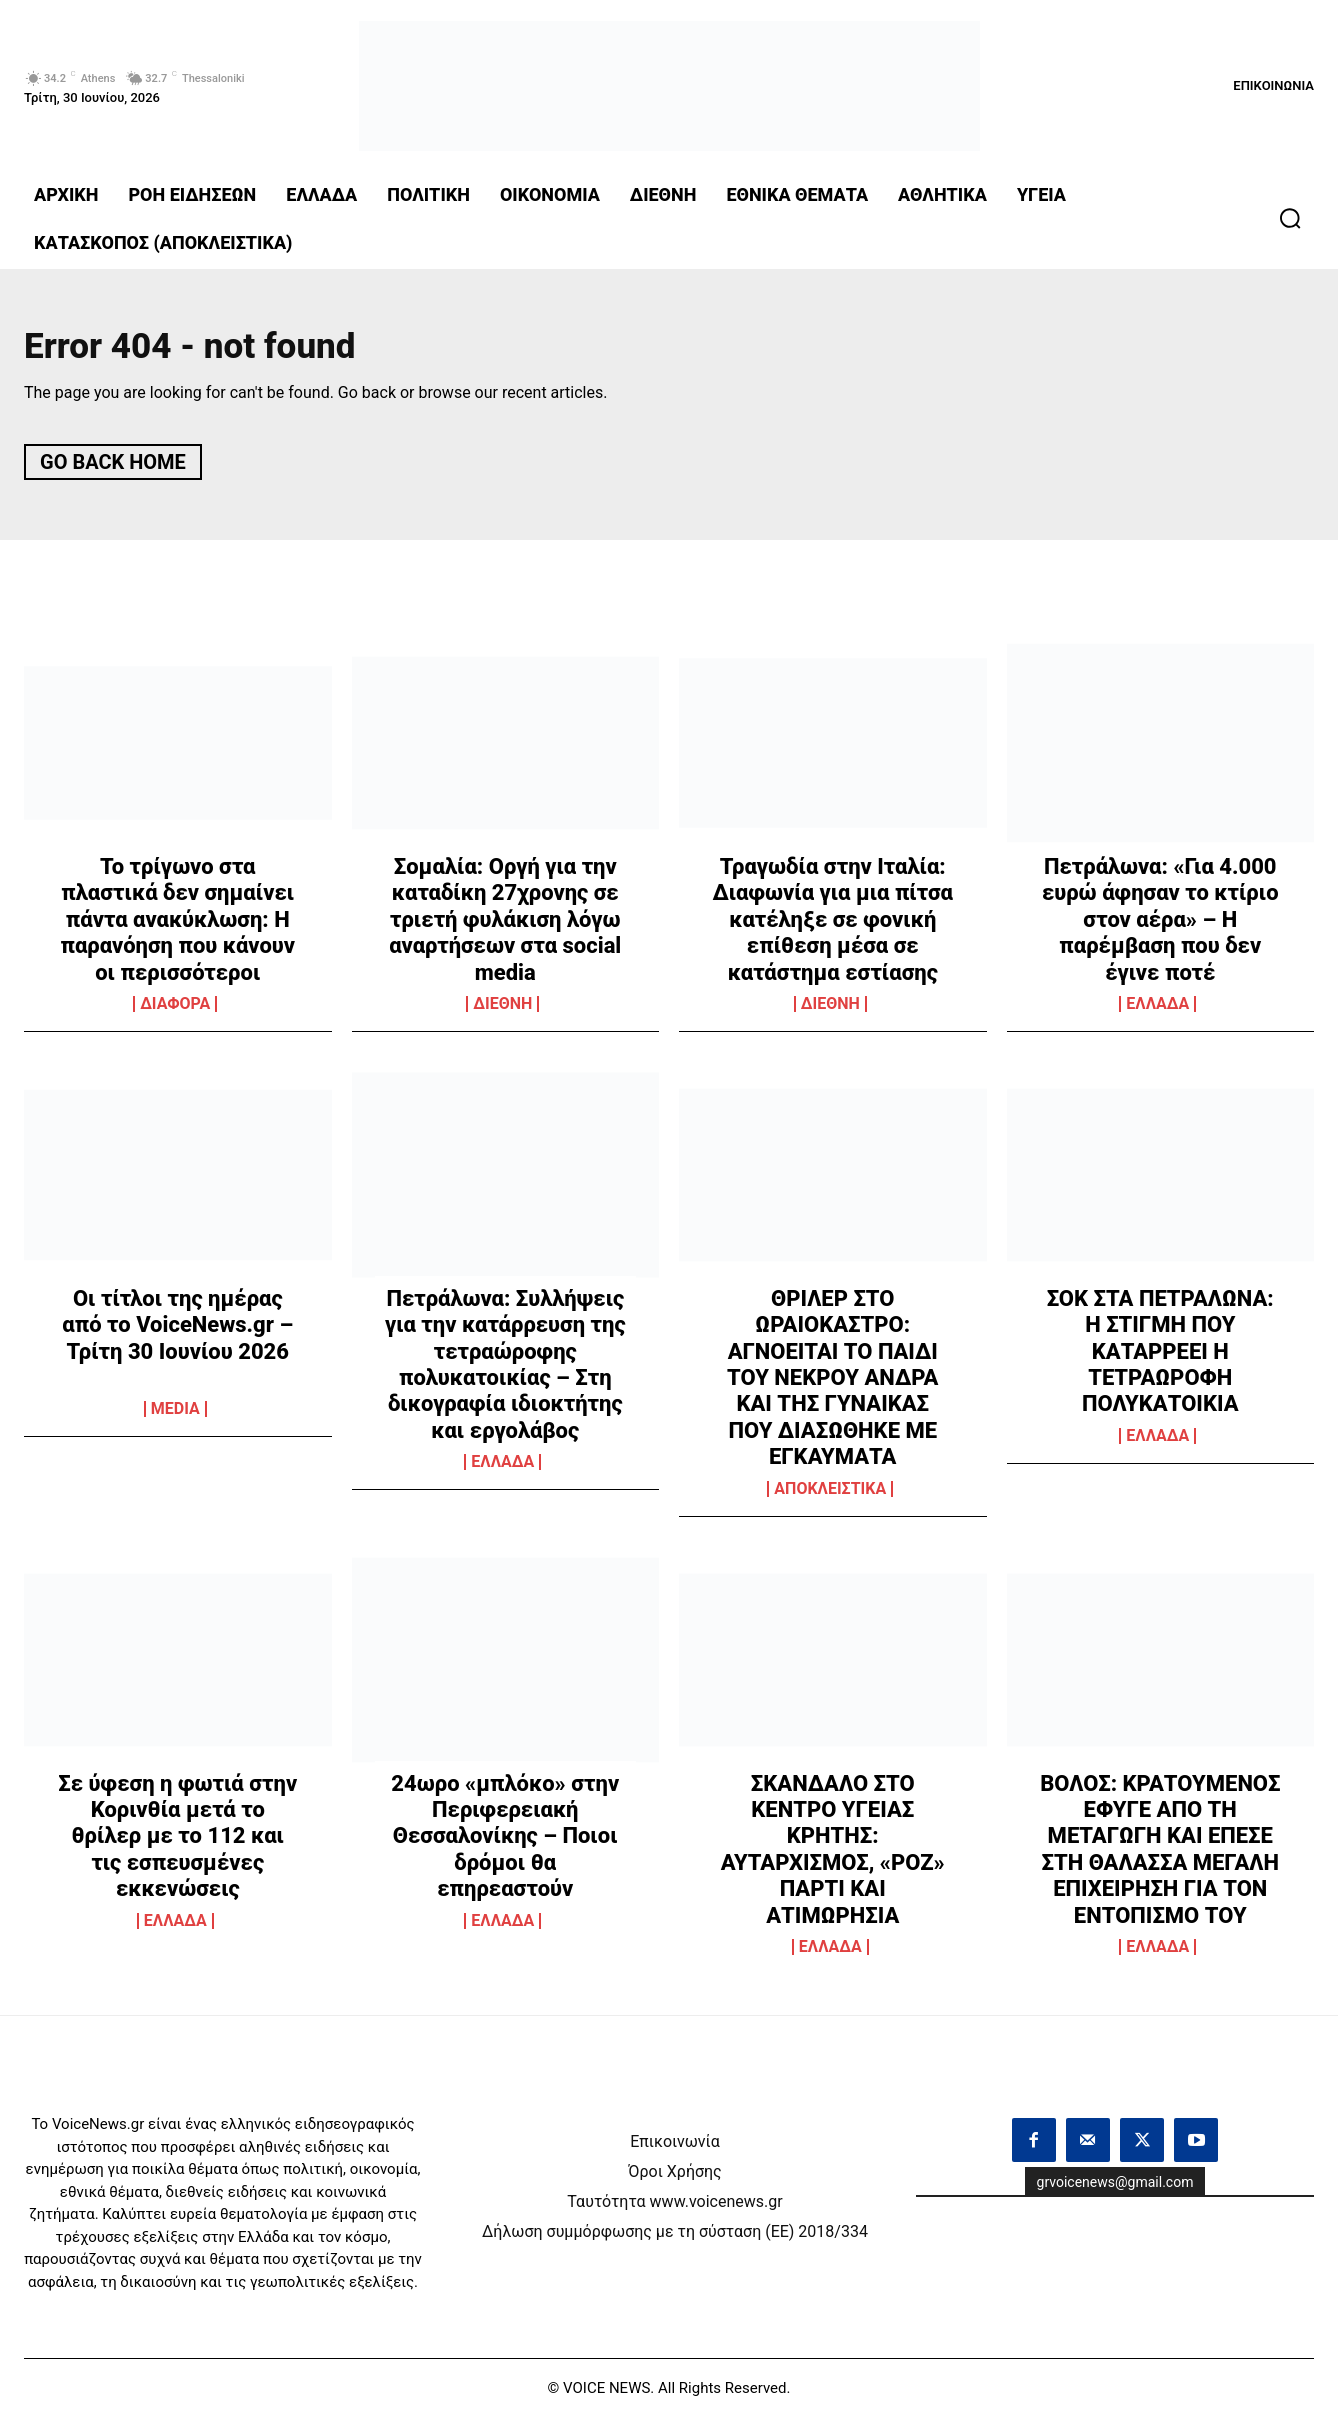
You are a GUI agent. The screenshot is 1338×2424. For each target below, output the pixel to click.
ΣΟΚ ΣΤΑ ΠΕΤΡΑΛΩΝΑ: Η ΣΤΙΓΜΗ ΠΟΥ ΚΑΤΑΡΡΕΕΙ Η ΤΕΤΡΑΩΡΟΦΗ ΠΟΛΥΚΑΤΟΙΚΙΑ (1160, 1358)
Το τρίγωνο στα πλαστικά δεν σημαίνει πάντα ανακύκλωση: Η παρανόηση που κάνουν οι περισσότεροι (177, 926)
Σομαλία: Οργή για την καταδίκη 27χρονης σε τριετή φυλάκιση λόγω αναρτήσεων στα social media (505, 926)
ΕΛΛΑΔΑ (1157, 1011)
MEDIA (175, 1416)
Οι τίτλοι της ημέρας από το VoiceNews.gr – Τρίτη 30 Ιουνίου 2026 (177, 1332)
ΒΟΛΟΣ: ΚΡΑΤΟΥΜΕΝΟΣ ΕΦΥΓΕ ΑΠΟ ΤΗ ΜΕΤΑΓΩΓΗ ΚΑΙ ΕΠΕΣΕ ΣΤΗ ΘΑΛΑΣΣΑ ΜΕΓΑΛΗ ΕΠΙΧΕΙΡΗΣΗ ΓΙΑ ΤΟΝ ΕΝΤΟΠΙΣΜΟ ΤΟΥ (1160, 1856)
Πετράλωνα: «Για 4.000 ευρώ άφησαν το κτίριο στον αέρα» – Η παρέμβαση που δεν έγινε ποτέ (1160, 926)
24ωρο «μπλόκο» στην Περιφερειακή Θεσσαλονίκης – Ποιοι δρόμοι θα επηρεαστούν (505, 1843)
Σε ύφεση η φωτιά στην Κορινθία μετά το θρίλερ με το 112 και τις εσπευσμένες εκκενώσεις (177, 1843)
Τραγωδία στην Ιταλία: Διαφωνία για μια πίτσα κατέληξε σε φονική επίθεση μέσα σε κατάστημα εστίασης (833, 926)
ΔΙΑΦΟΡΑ (175, 1011)
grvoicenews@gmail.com (1115, 2189)
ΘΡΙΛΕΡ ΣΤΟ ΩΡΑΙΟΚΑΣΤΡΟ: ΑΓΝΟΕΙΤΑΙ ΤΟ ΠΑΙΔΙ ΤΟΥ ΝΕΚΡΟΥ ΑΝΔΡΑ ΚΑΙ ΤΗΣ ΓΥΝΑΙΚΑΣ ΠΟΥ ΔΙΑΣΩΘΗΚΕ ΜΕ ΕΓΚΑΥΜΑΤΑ (833, 1384)
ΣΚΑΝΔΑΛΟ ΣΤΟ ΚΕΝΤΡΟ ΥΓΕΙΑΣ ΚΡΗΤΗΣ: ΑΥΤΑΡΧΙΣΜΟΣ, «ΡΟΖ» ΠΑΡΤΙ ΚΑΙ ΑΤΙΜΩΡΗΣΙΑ (833, 1856)
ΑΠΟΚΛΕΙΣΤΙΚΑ (830, 1496)
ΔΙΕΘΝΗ (502, 1011)
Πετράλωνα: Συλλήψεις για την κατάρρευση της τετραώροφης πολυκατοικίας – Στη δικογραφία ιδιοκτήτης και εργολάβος (505, 1371)
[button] (1290, 218)
